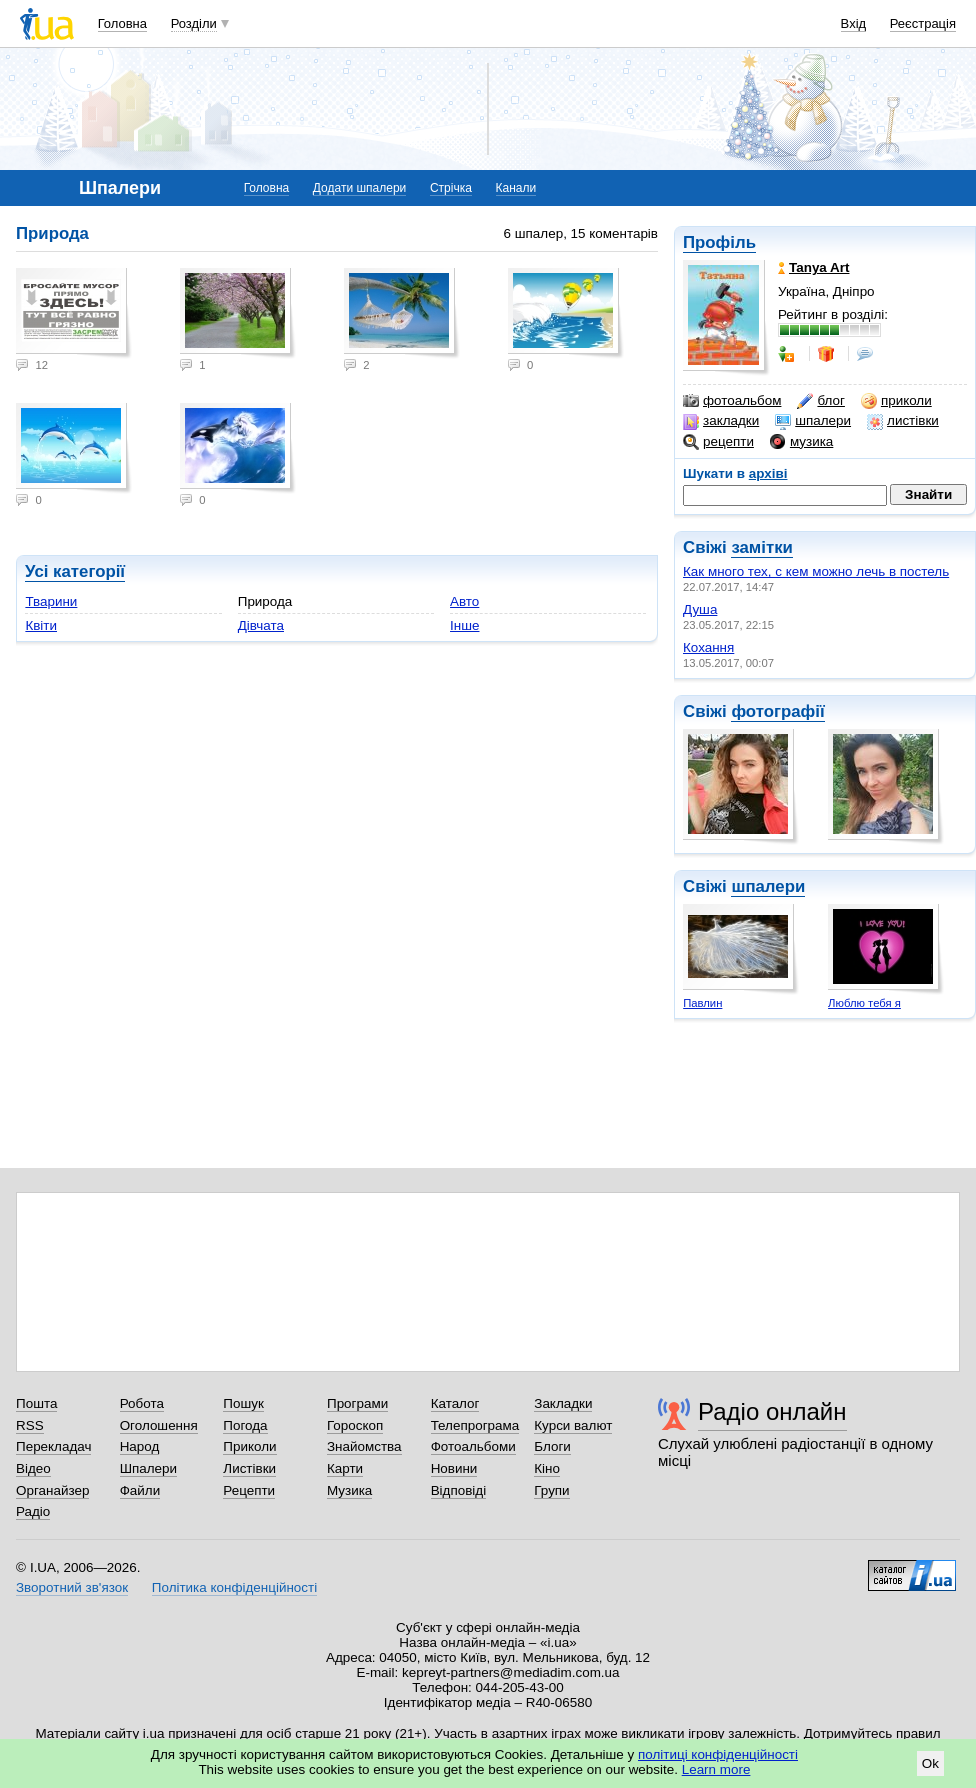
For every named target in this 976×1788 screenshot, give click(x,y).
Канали (516, 188)
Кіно (547, 1468)
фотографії (777, 711)
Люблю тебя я (864, 1003)
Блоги (552, 1446)
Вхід (854, 23)
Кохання (708, 647)
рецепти (718, 442)
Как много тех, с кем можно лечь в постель (816, 571)
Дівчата (261, 625)
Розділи (194, 23)
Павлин (702, 1003)
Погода (245, 1425)
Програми (357, 1403)
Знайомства (364, 1446)
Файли (140, 1490)
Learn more (716, 1769)
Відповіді (459, 1490)
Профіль (719, 242)
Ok (930, 1763)
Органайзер (52, 1490)
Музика (349, 1490)
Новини (454, 1468)
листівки (903, 421)
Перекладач (53, 1446)
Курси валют (573, 1425)
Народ (140, 1446)
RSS (30, 1425)
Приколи (249, 1446)
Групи (551, 1490)
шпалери (813, 421)
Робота (142, 1403)
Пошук (243, 1403)
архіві (768, 473)
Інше (464, 625)
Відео (33, 1468)
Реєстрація (923, 23)
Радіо (33, 1511)
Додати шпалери (359, 188)
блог (820, 401)
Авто (464, 601)
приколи (896, 401)
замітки (762, 547)
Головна (122, 23)
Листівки (249, 1468)
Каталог (455, 1403)
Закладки (563, 1403)
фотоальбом (732, 401)
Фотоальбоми (473, 1446)
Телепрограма (475, 1425)
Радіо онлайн (772, 1411)
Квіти (41, 625)
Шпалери (148, 1468)
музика (801, 442)
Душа (700, 609)
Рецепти (249, 1490)
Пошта (36, 1403)
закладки (721, 421)
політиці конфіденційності (718, 1754)
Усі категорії (75, 571)
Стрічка (451, 188)
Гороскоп (355, 1425)
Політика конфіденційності (234, 1587)
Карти (345, 1468)
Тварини (51, 601)
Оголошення (159, 1425)
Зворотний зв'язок (72, 1587)
